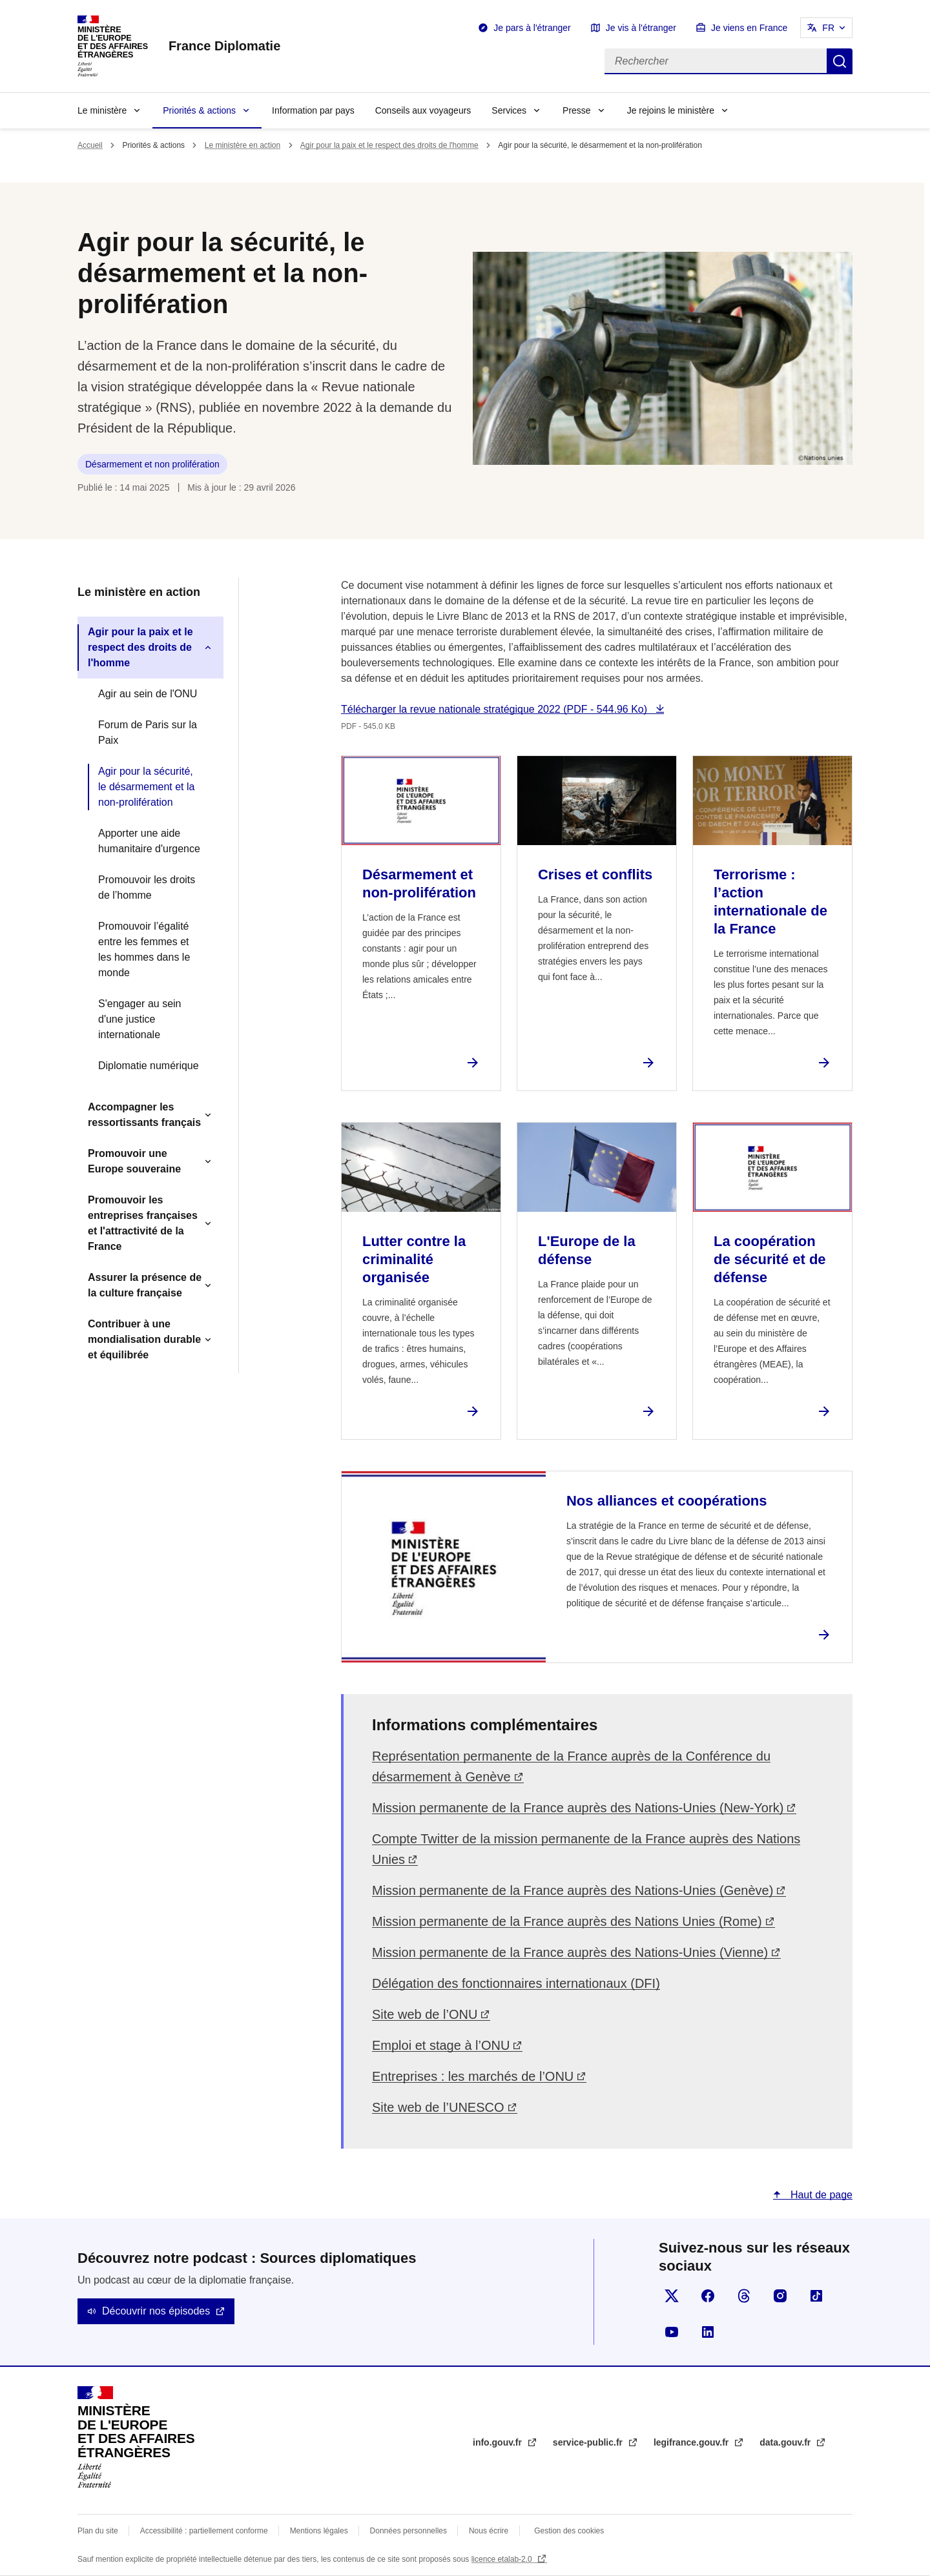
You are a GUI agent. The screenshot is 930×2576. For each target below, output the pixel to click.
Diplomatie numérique (148, 1065)
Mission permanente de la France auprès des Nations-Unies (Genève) (572, 1890)
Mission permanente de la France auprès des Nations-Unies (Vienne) (570, 1952)
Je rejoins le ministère (670, 110)
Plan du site (98, 2530)
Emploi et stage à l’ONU (441, 2045)
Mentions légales (319, 2530)
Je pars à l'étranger (531, 28)
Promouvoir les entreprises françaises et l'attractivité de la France (143, 1223)
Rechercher (839, 61)
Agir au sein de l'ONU (147, 693)
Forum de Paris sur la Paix (147, 732)
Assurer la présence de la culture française (145, 1285)
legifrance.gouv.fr (692, 2442)
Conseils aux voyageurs (423, 110)
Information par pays (313, 110)
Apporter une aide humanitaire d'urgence (149, 841)
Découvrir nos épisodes (156, 2310)
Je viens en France (749, 28)
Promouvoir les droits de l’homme (146, 887)
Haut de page (819, 2194)
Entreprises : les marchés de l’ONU (473, 2076)
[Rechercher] (715, 61)
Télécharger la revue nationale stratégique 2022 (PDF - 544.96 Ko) (495, 709)
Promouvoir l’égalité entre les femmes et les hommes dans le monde (144, 949)
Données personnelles (408, 2530)
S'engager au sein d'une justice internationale (139, 1019)
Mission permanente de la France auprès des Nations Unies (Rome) (567, 1921)
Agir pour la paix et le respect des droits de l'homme (389, 145)
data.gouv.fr (786, 2442)
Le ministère (102, 110)
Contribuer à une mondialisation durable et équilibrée (144, 1339)
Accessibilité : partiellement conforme (204, 2530)
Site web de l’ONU (424, 2014)
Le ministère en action (242, 145)
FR (828, 28)
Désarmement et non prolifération (152, 464)
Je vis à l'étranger (641, 28)
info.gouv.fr (498, 2442)
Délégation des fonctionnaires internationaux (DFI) (516, 1983)
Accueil (90, 145)
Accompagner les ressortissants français (144, 1114)
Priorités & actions (199, 110)
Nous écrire (488, 2530)
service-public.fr (589, 2442)
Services (508, 110)
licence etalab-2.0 (502, 2559)
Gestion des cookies (569, 2530)
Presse (577, 110)
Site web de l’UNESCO (438, 2107)
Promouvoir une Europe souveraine (134, 1161)
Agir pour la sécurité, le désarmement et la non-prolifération (146, 787)
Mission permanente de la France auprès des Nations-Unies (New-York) (577, 1808)
